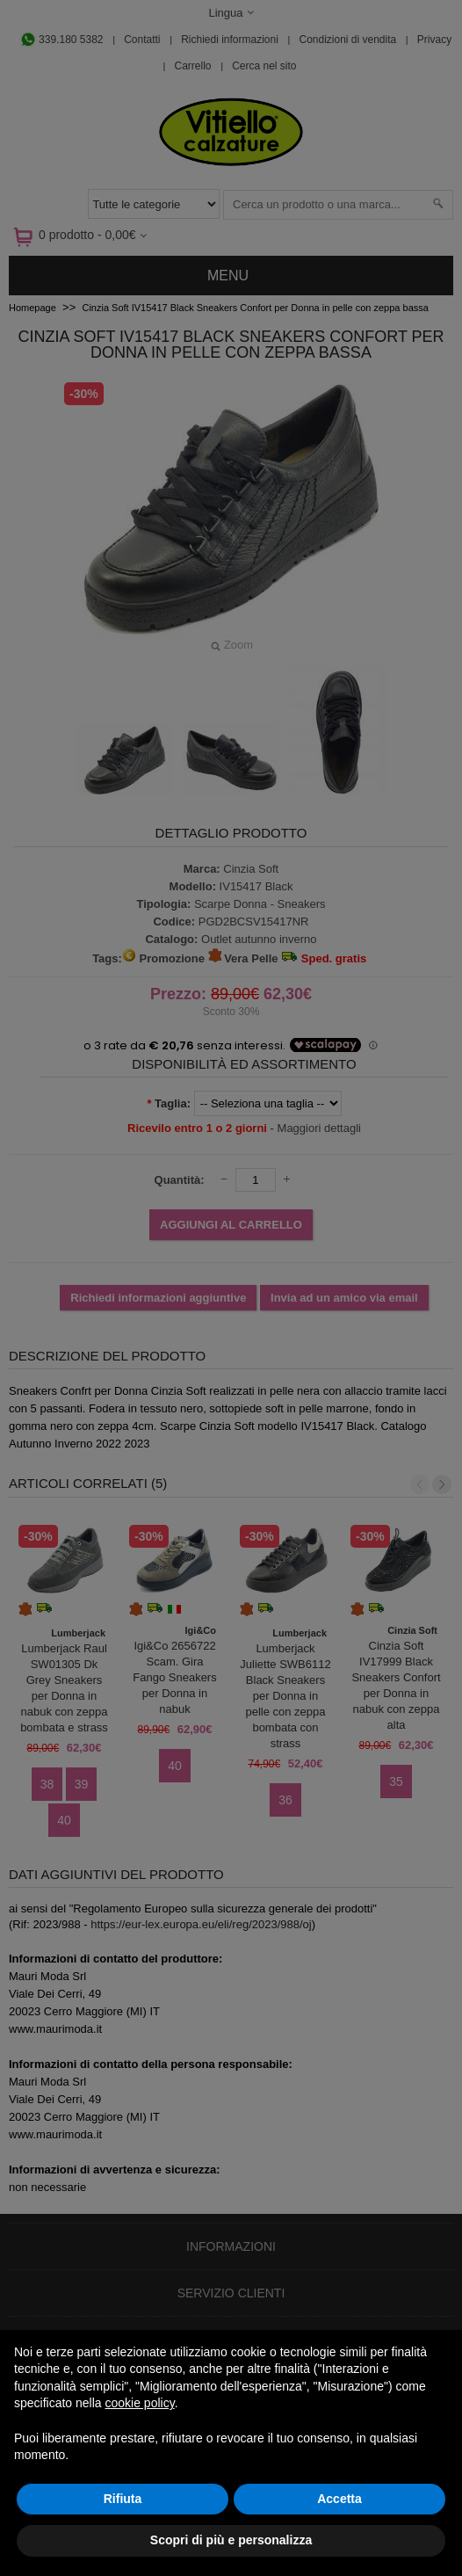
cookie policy (140, 2403)
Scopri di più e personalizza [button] (231, 2540)
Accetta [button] (339, 2499)
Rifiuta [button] (123, 2499)
